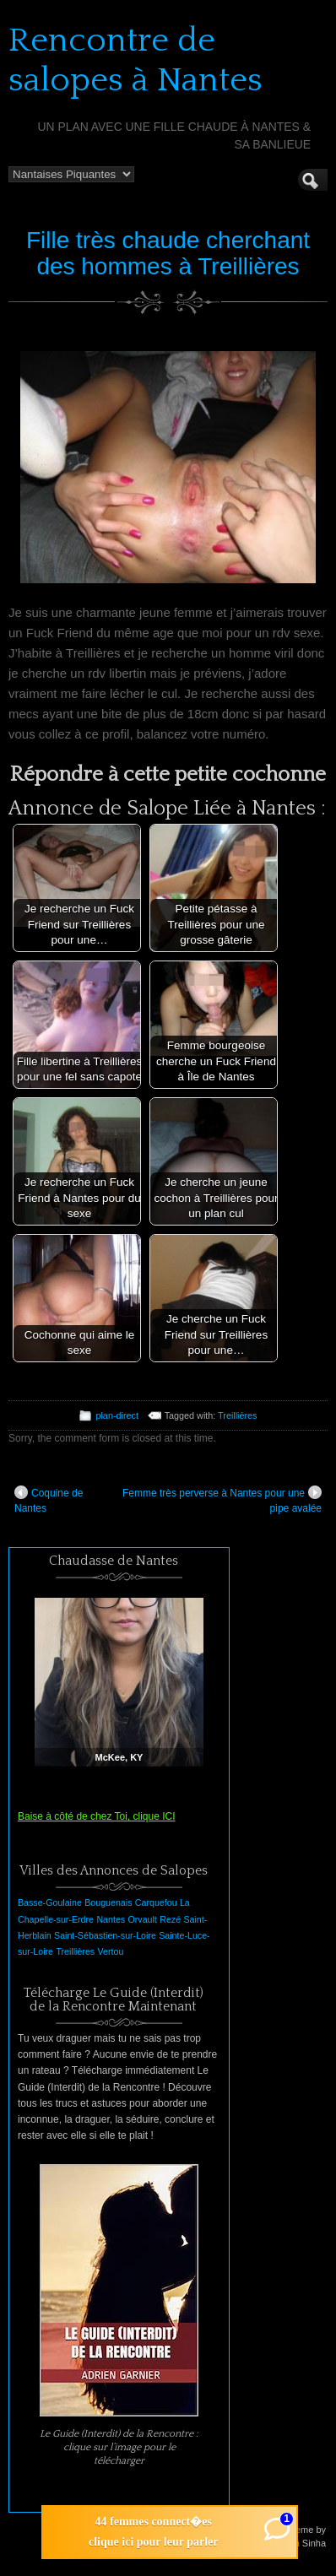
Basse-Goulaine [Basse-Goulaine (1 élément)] (50, 1902)
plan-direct (116, 1415)
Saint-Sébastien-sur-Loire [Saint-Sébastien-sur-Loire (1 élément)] (105, 1935)
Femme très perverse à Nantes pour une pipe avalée (222, 1500)
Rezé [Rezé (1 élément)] (170, 1919)
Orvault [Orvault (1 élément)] (141, 1919)
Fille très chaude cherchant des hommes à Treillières (168, 253)
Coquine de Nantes (48, 1500)
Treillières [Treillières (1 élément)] (75, 1951)
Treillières (237, 1415)
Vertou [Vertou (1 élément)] (111, 1951)
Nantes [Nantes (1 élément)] (110, 1919)
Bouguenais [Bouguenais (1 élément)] (108, 1902)
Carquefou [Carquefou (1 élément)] (156, 1902)
